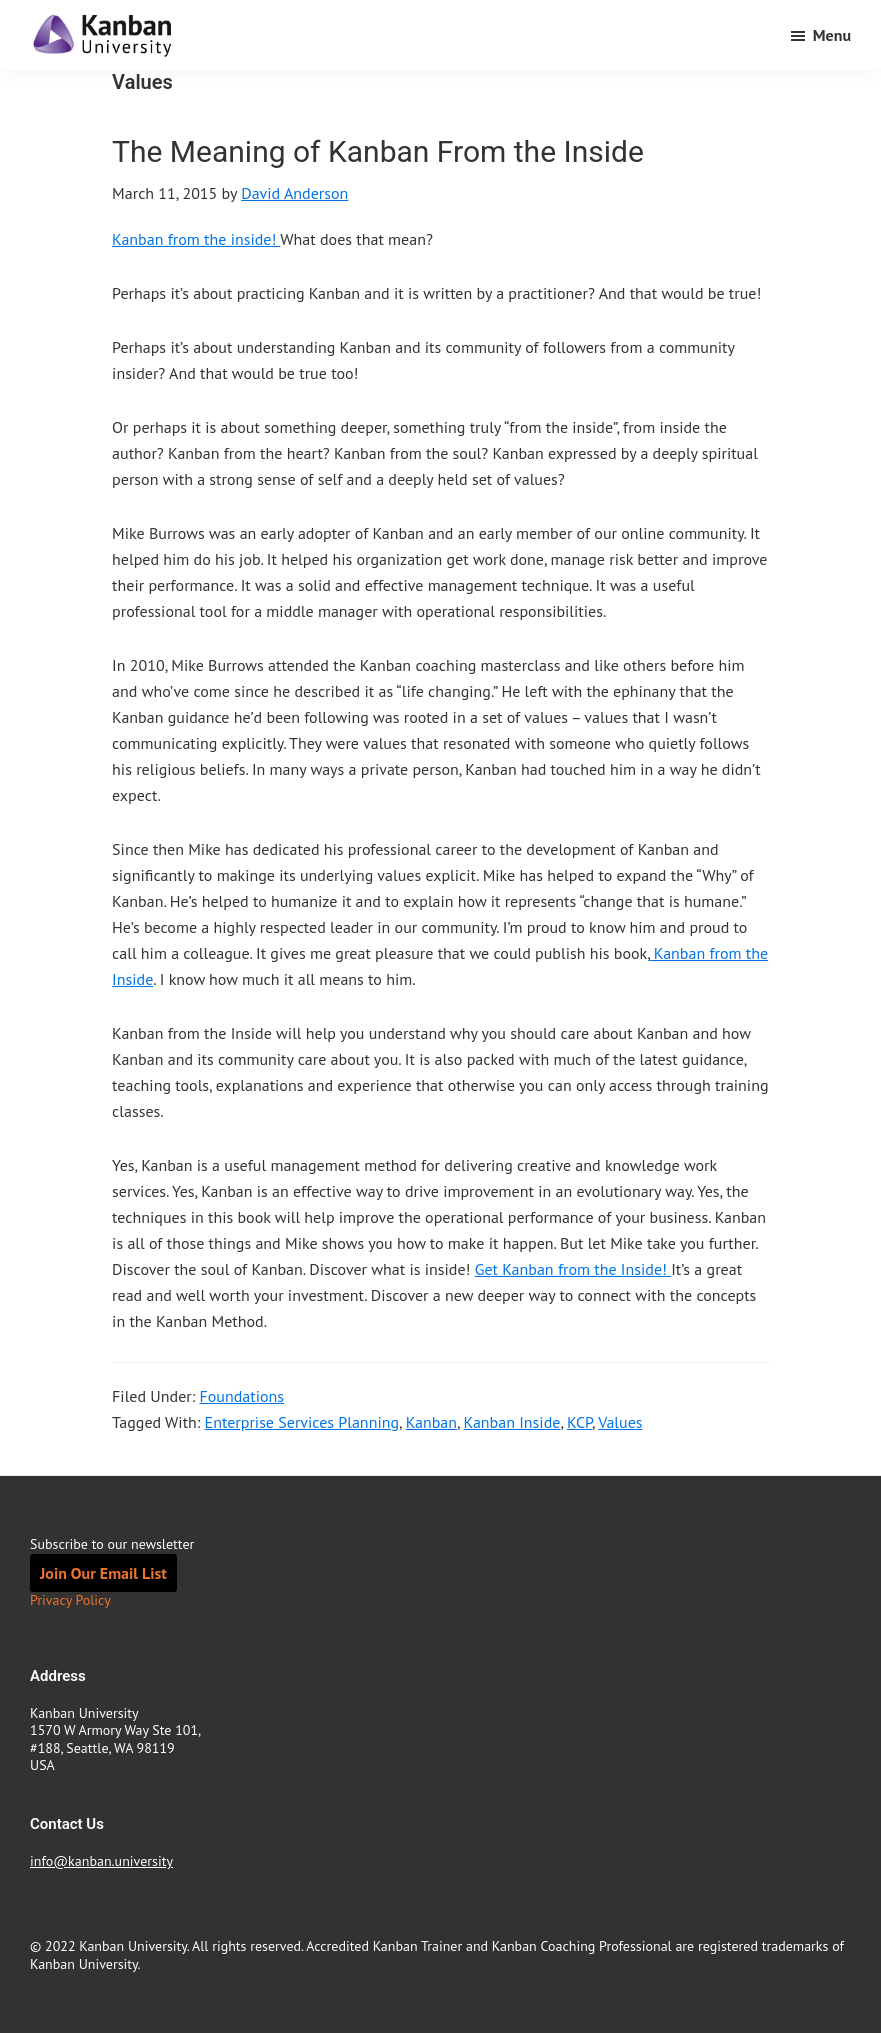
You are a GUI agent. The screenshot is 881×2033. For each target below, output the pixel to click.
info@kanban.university (101, 1861)
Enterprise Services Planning (302, 1422)
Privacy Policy (70, 1600)
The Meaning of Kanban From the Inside (378, 151)
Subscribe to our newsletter (112, 1544)
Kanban (431, 1422)
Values (620, 1422)
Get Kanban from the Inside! (573, 1269)
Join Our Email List (103, 1573)
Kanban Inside (512, 1422)
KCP (579, 1422)
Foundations (241, 1396)
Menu (832, 35)
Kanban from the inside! (196, 239)
